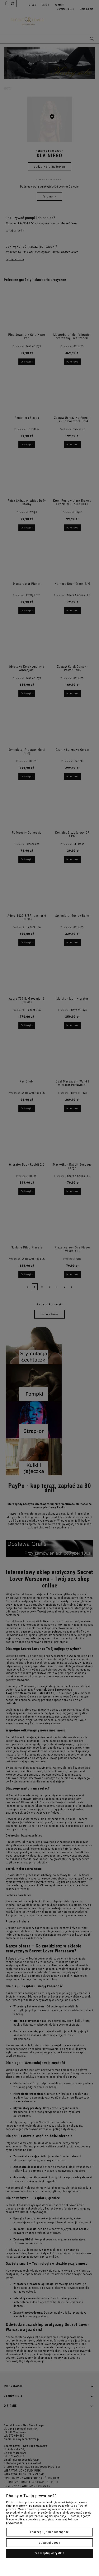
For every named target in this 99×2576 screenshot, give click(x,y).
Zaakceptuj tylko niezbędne (49, 2532)
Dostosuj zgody (49, 2542)
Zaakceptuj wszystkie (49, 2553)
